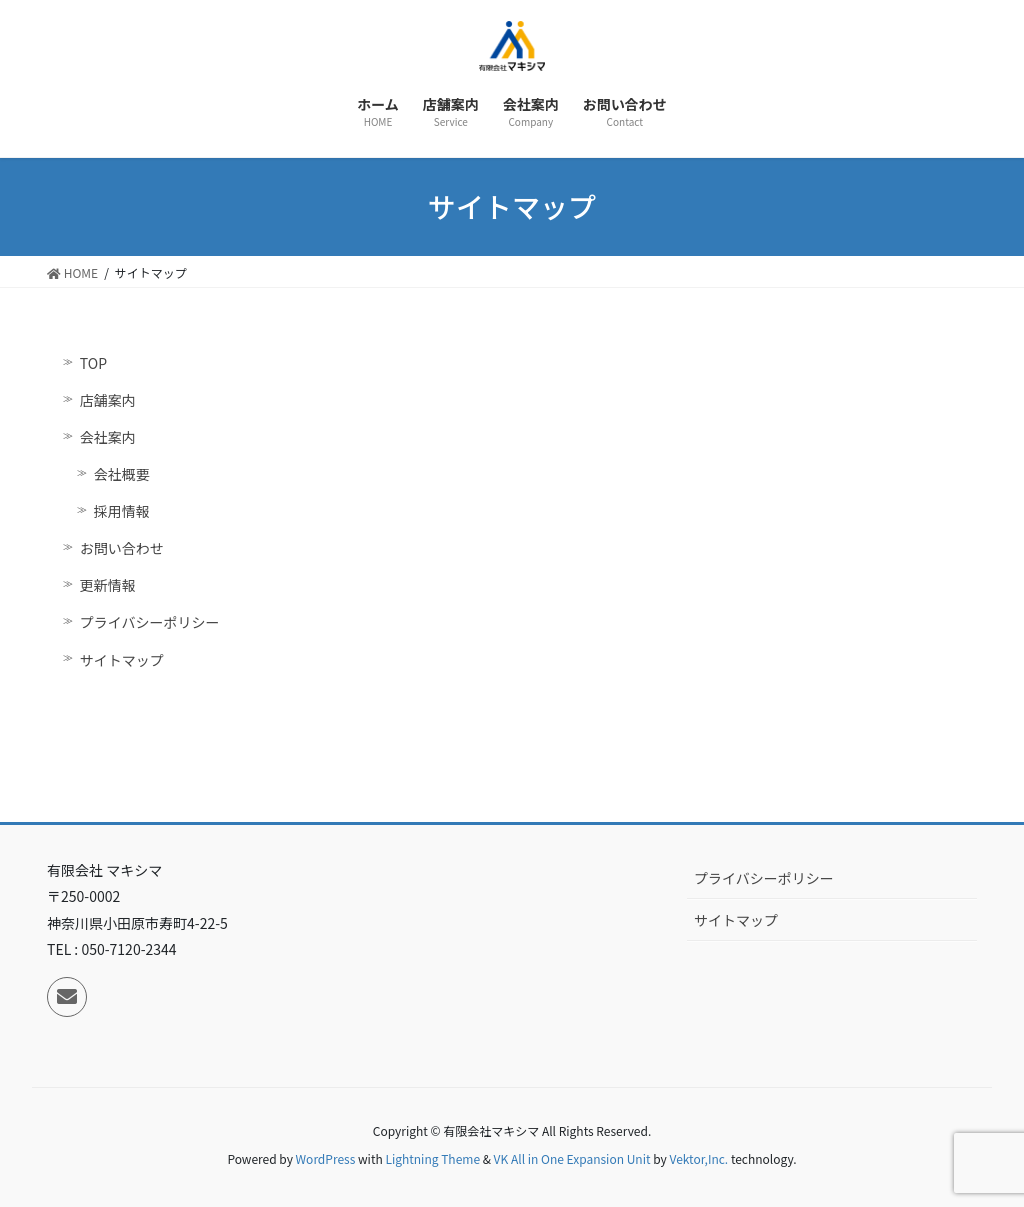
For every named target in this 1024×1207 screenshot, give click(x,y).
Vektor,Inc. (698, 1158)
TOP (93, 363)
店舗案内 (108, 400)
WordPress (326, 1158)
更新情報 (108, 585)
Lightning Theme (432, 1158)
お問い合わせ (122, 548)
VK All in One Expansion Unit (572, 1158)
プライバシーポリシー (150, 622)
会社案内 (108, 437)
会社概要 (122, 474)
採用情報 (122, 511)
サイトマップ (122, 660)
